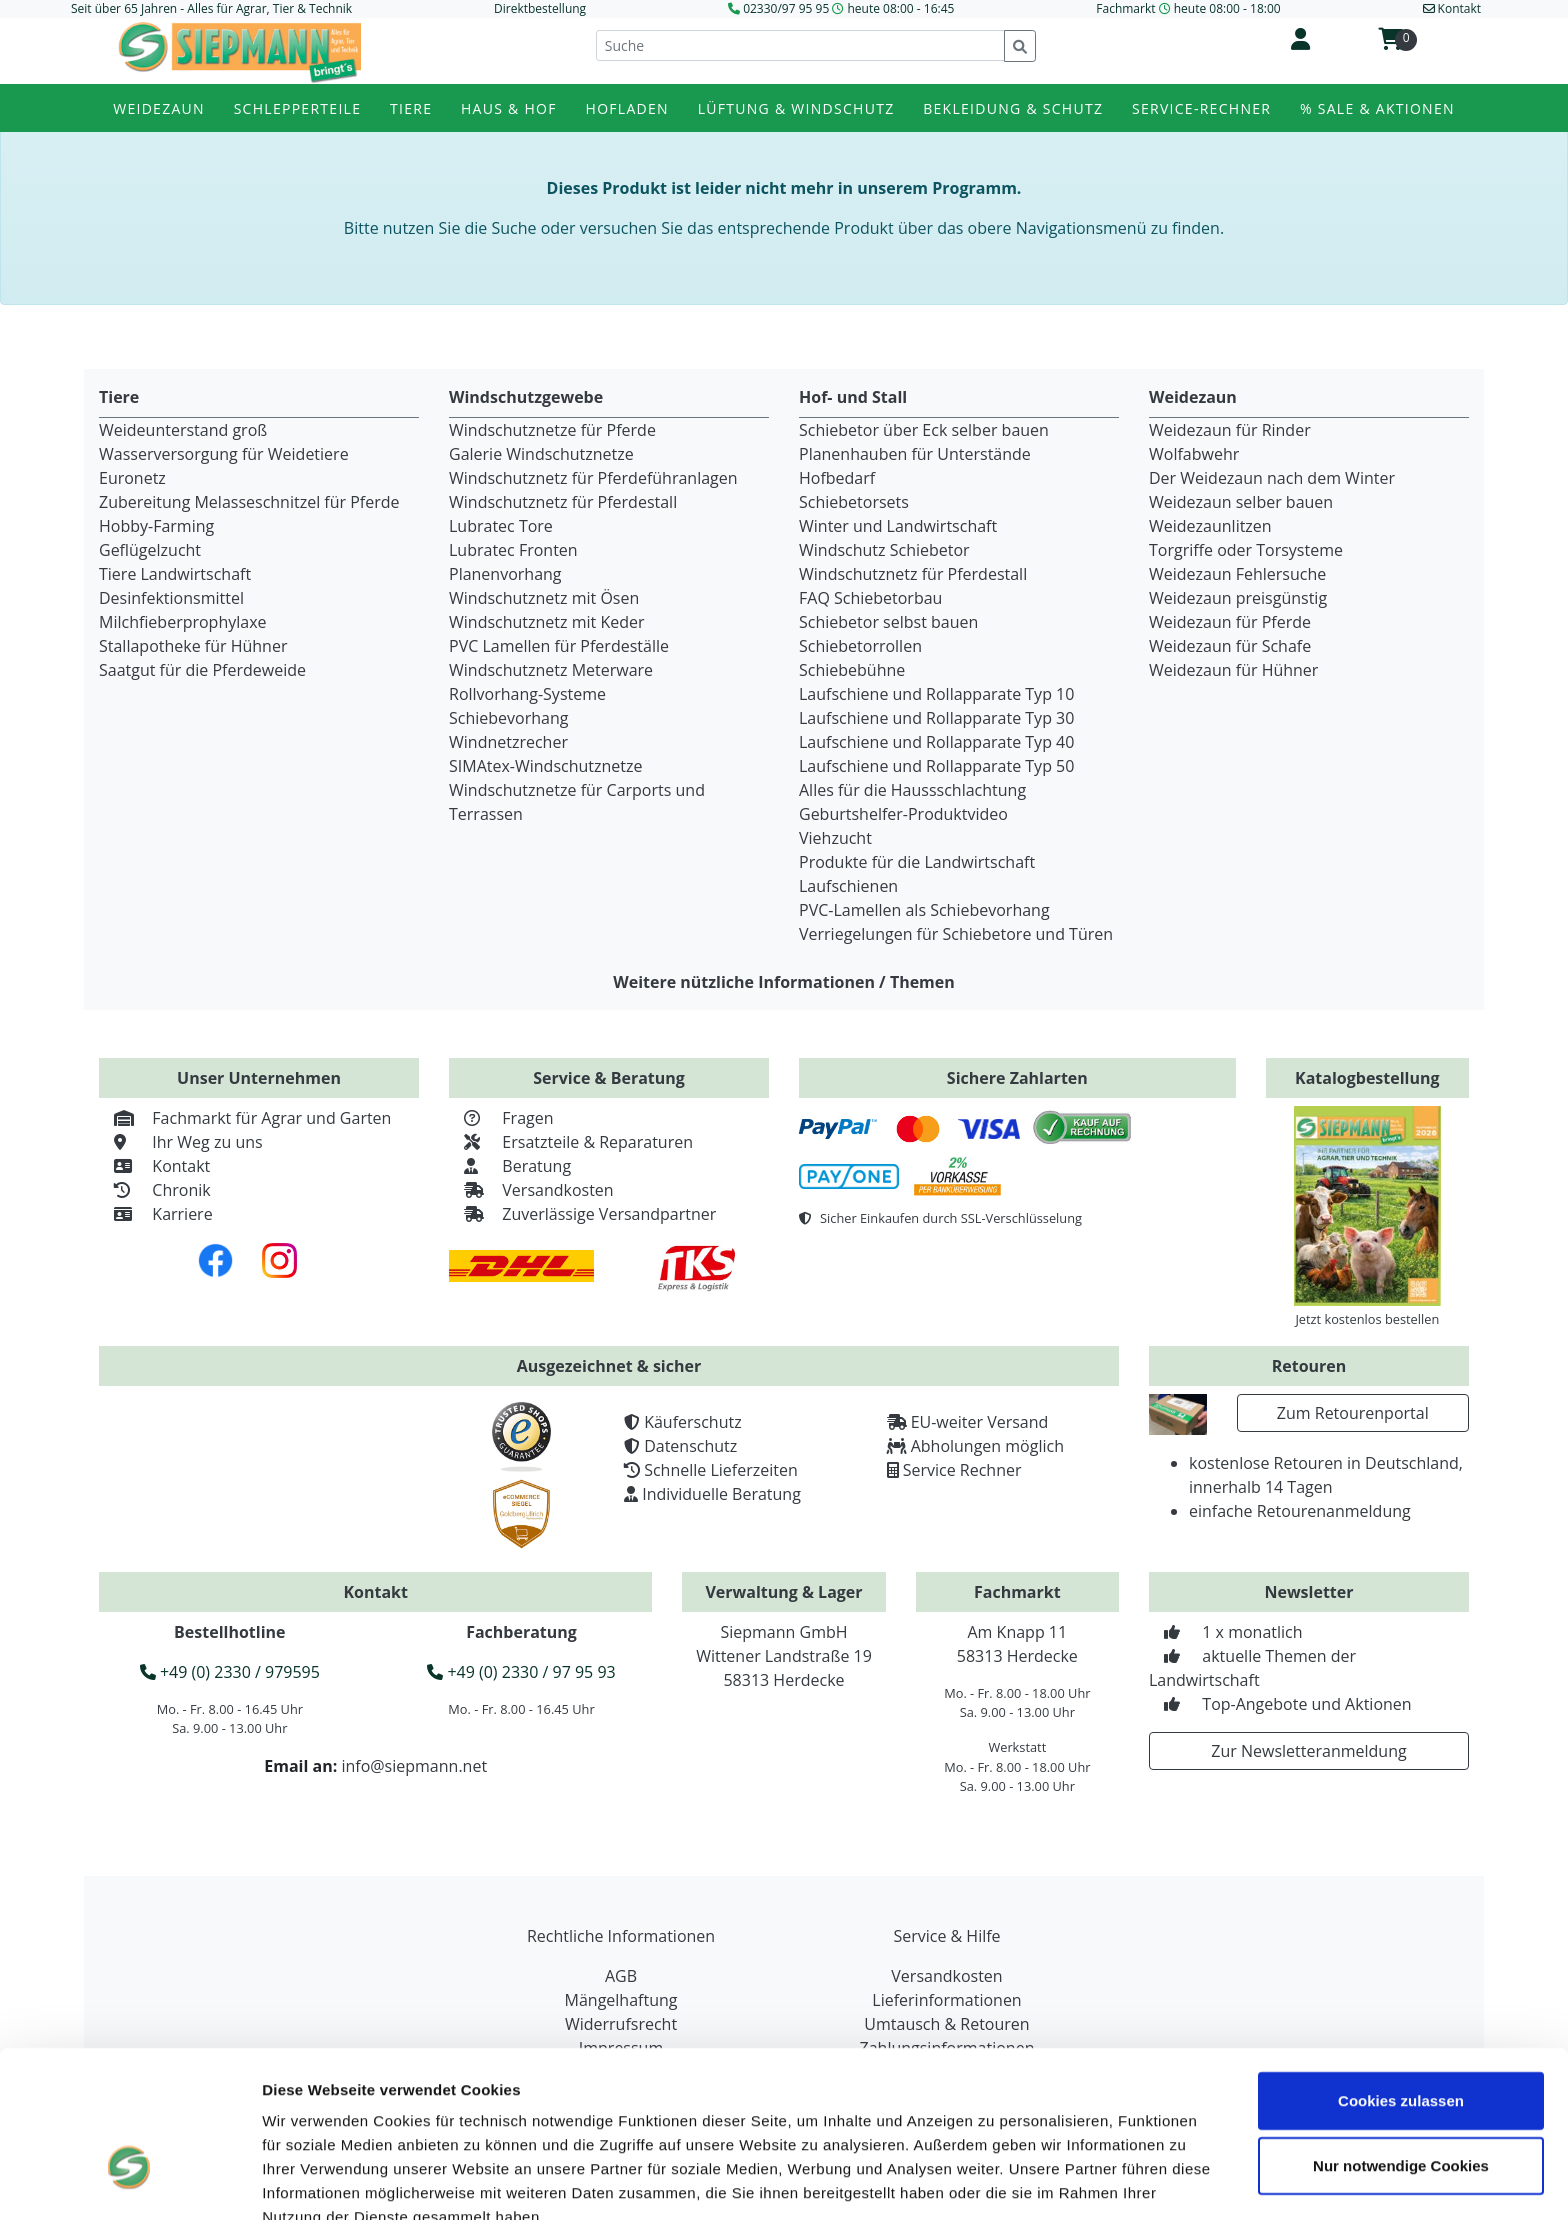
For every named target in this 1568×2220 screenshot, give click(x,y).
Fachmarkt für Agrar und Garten (245, 1118)
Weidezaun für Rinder (1230, 430)
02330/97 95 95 (786, 8)
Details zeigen (1133, 2180)
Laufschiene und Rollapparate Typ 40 (936, 742)
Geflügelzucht (150, 550)
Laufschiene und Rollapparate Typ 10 (936, 694)
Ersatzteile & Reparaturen (571, 1142)
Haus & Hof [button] (509, 108)
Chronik (155, 1190)
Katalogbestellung (1367, 1078)
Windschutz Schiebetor (884, 550)
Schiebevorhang (508, 718)
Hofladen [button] (627, 108)
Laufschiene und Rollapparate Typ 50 (936, 766)
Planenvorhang (505, 574)
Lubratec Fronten (513, 550)
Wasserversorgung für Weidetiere (224, 454)
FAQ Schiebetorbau (870, 598)
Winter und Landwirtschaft (898, 526)
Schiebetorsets (854, 502)
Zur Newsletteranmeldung (1308, 1751)
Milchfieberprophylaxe (183, 622)
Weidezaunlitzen (1210, 526)
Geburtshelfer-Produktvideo (903, 814)
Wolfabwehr (1194, 454)
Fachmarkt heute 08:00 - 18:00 (1188, 8)
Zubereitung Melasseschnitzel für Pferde (249, 502)
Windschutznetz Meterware (551, 670)
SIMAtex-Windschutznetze (545, 766)
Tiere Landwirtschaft (175, 574)
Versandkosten (531, 1190)
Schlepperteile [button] (298, 108)
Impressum (304, 2115)
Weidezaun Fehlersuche (1237, 574)
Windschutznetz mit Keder (547, 622)
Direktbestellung (540, 8)
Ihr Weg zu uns (181, 1142)
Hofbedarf (837, 478)
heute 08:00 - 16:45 (901, 8)
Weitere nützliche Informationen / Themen (784, 982)
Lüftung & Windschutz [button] (796, 108)
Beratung (510, 1166)
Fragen (501, 1118)
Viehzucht (835, 838)
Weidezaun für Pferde (1230, 622)
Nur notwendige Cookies (1401, 2041)
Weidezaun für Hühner (1233, 670)
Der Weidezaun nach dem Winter (1272, 478)
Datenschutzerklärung (451, 2115)
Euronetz (132, 478)
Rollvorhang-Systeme (527, 694)
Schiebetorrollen (860, 646)
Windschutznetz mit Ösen (544, 598)
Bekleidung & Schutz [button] (1013, 108)
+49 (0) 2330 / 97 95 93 (521, 1672)
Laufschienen (848, 886)
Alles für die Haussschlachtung (912, 790)
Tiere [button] (411, 108)
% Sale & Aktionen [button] (1377, 108)
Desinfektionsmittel (171, 598)
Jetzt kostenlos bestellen (1367, 1319)
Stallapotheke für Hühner (193, 646)
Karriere (156, 1214)
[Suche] (800, 45)
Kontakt (154, 1166)
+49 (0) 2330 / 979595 (230, 1672)
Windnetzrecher (508, 742)
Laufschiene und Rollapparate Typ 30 (936, 718)
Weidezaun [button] (159, 108)
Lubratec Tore (501, 526)
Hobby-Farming (156, 526)
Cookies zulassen (1401, 1975)
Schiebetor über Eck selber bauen (924, 430)
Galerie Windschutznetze (541, 454)
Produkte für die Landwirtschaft (917, 862)
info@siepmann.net (414, 1766)
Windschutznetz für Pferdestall (563, 502)
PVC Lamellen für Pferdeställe (559, 646)
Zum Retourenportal (1353, 1413)
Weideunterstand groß (183, 430)
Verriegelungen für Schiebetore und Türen (956, 934)
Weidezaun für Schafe (1230, 646)
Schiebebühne (852, 670)
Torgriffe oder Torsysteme (1246, 550)
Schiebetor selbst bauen (888, 622)
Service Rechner (962, 1470)
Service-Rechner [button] (1201, 108)
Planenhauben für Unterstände (915, 454)
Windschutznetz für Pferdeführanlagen (593, 478)
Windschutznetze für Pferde (552, 430)
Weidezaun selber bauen (1241, 502)
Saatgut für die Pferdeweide (202, 670)
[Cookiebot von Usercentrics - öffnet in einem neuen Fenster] (129, 2181)
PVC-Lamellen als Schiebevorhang (924, 910)
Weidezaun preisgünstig (1238, 598)
